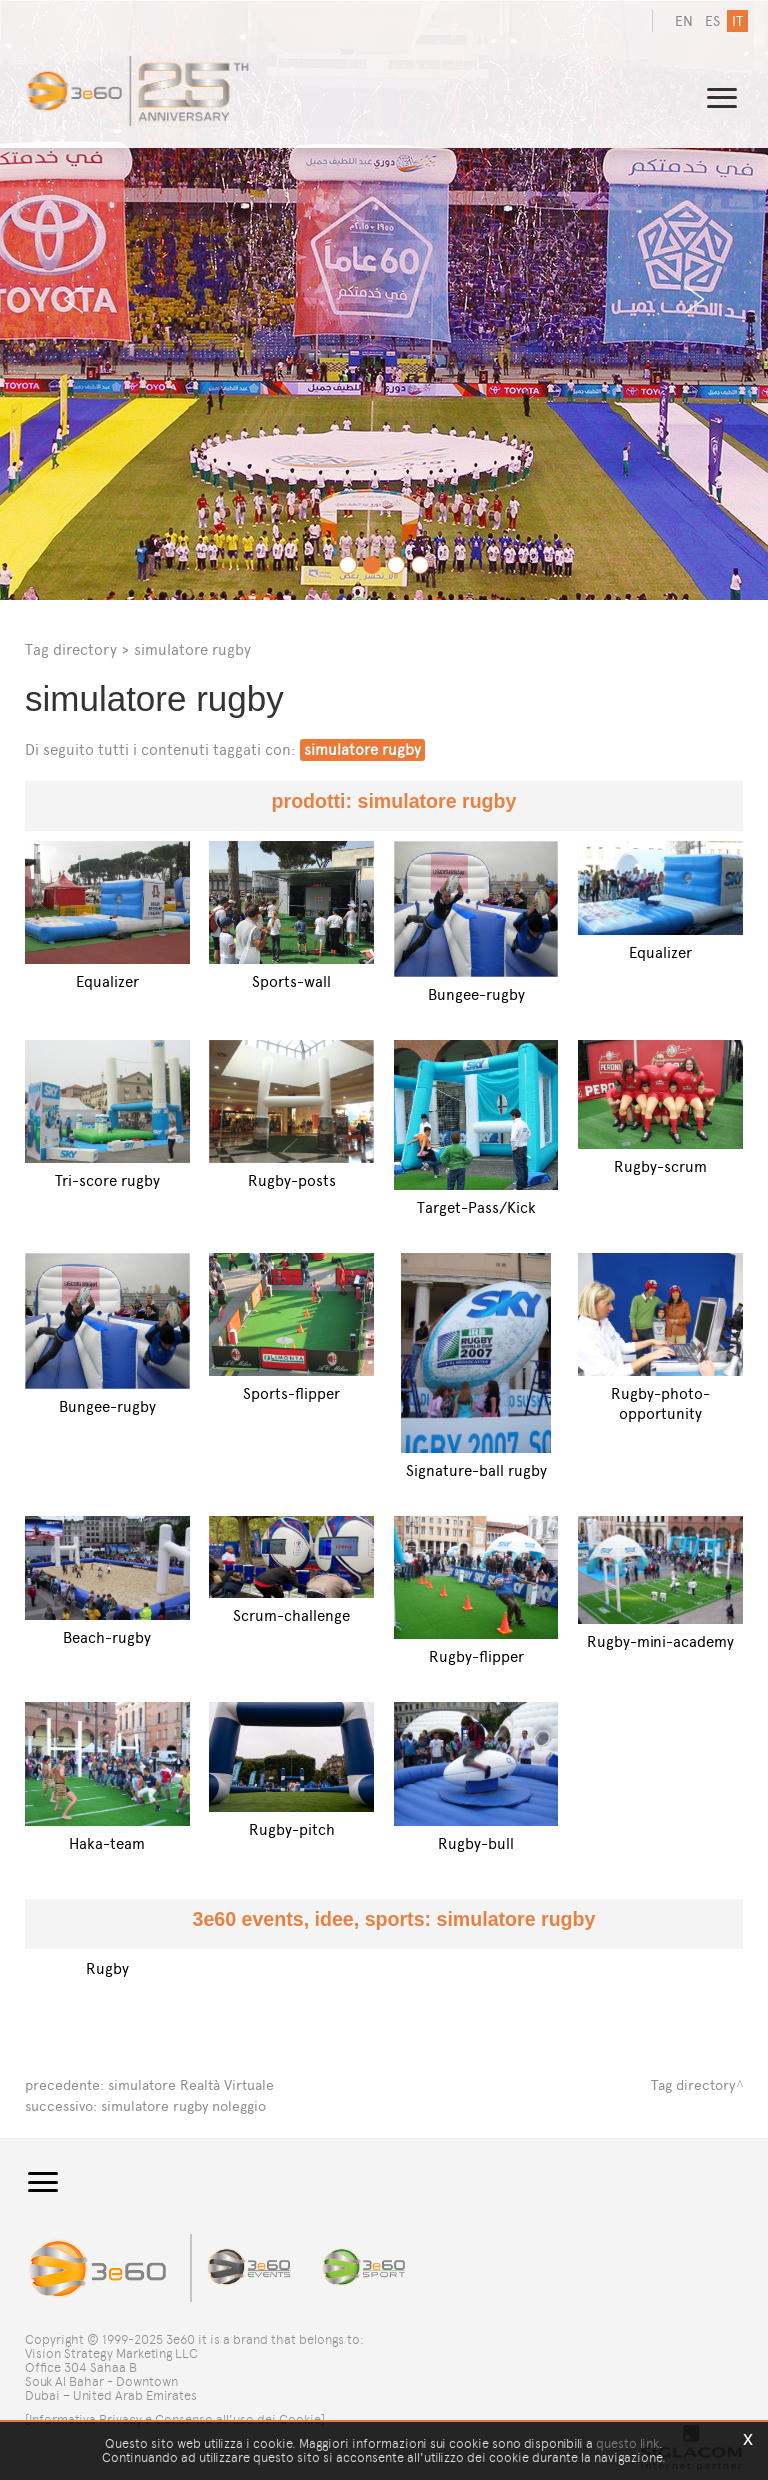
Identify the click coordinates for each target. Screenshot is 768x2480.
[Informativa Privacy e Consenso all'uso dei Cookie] (175, 2417)
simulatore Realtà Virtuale (191, 2084)
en (684, 21)
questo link (627, 2443)
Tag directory (71, 649)
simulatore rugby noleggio (183, 2104)
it (737, 21)
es (712, 21)
